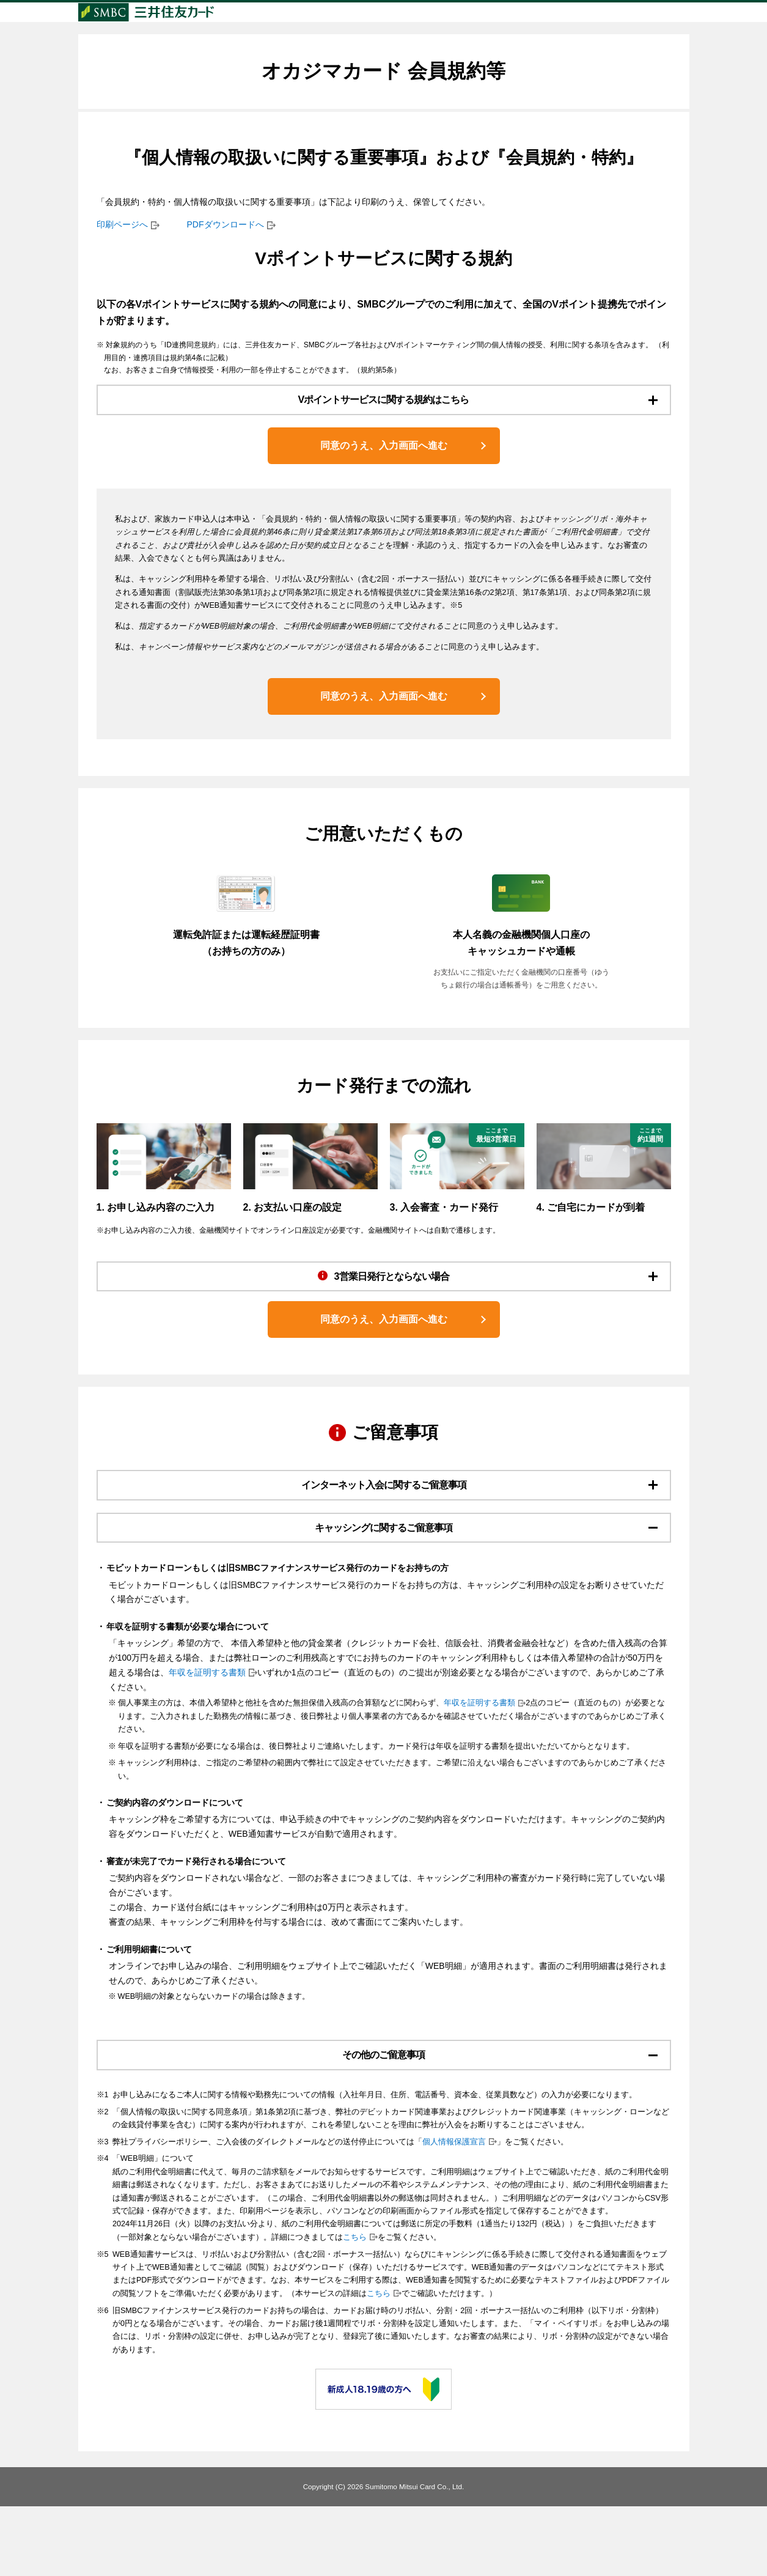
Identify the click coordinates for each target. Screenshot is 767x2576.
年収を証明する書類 (207, 1736)
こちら (355, 2307)
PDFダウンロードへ (225, 248)
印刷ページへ (122, 248)
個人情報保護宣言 (454, 2211)
